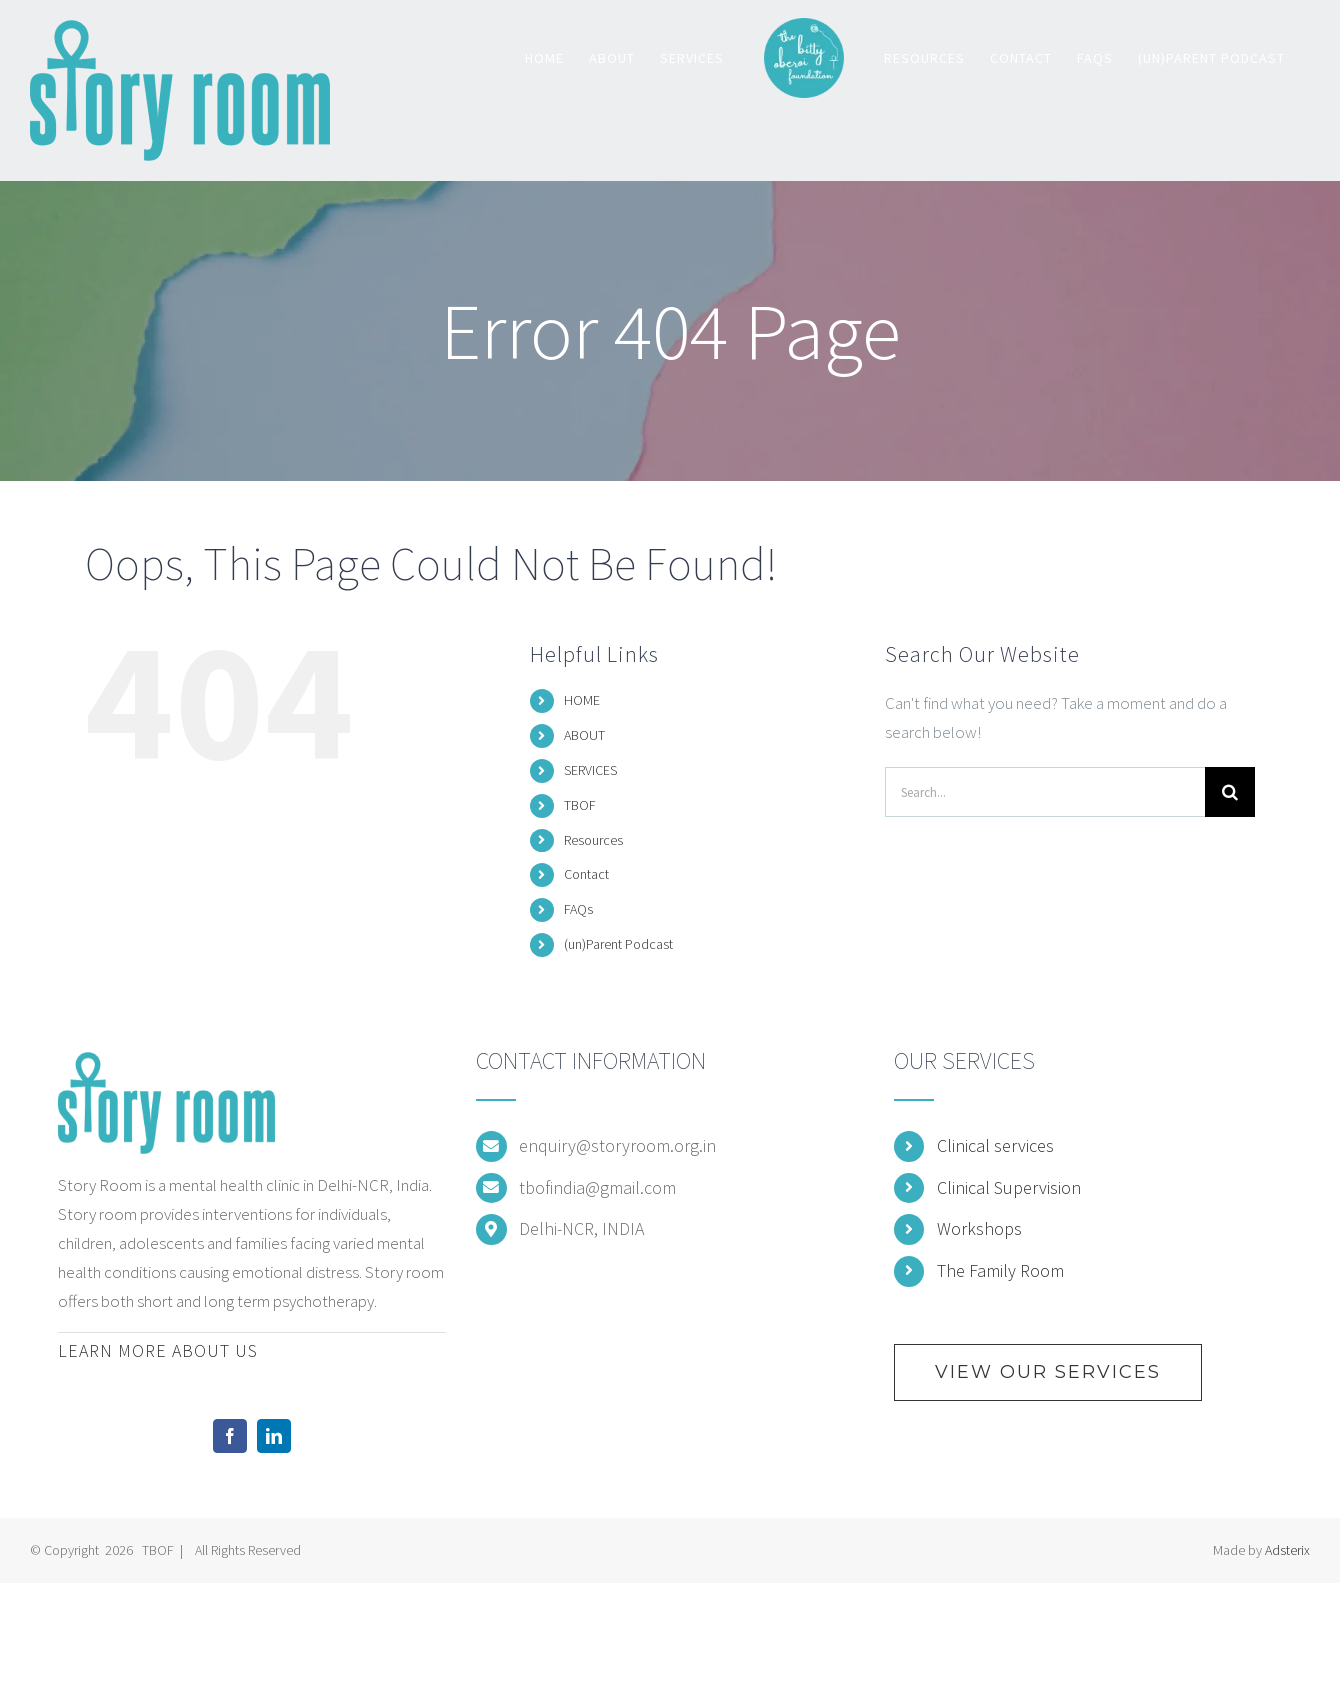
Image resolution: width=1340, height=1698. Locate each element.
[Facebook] (230, 1436)
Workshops (979, 1228)
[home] (166, 1066)
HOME (582, 700)
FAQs (578, 909)
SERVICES (590, 770)
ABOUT (584, 735)
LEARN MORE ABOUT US (158, 1350)
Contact (586, 874)
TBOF (580, 805)
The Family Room (1000, 1270)
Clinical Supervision (1009, 1187)
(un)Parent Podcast (618, 944)
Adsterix (1287, 1550)
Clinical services (995, 1145)
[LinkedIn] (274, 1436)
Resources (593, 840)
